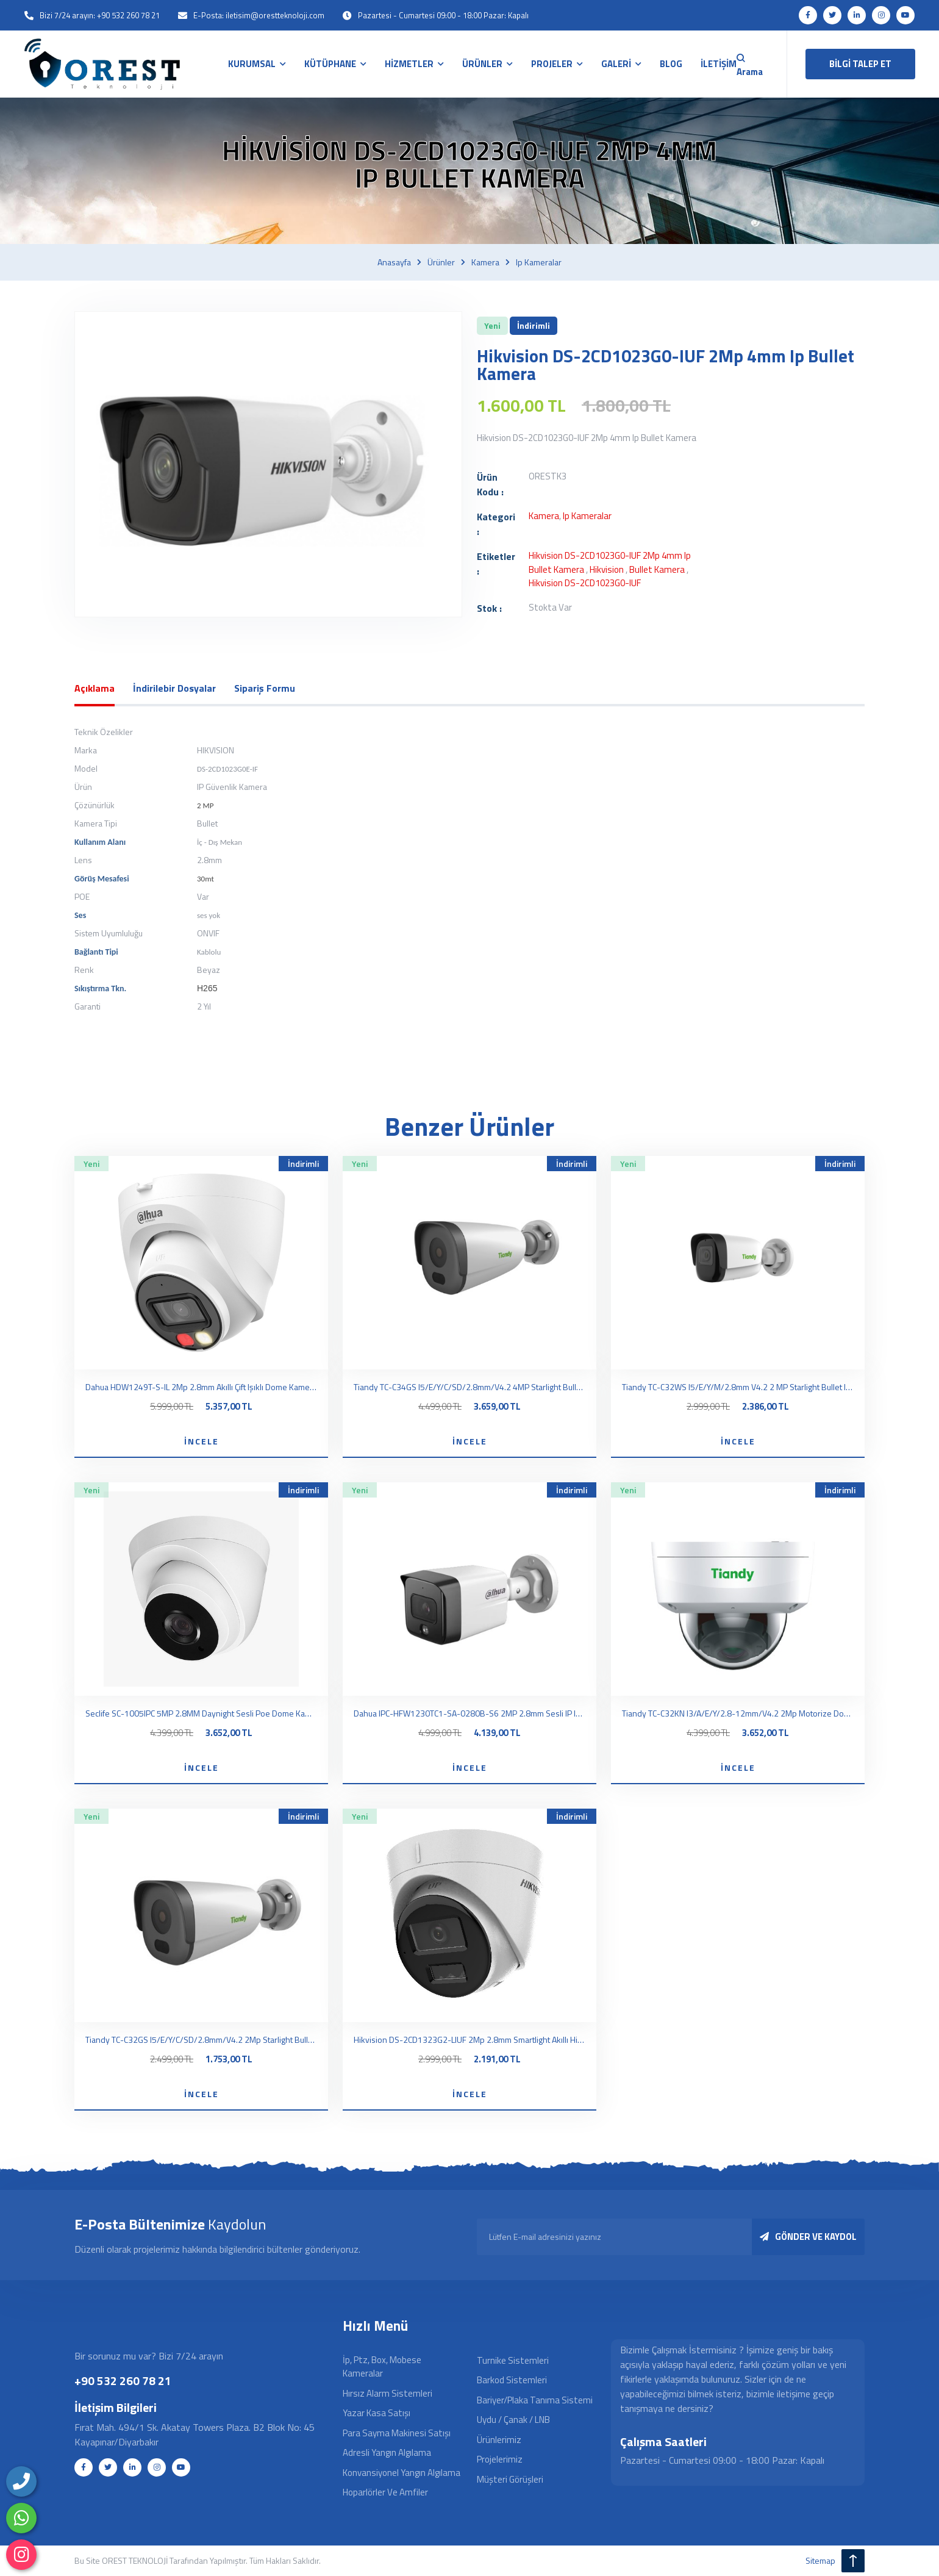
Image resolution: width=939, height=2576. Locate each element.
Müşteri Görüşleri (510, 2479)
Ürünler (441, 262)
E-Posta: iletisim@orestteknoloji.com (258, 15)
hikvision (607, 569)
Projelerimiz (500, 2459)
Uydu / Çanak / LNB (513, 2420)
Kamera (485, 262)
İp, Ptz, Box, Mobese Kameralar (382, 2367)
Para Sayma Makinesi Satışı (397, 2433)
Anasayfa (394, 262)
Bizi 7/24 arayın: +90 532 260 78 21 (100, 15)
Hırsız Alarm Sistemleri (387, 2393)
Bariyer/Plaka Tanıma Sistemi (535, 2400)
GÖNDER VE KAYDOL (808, 2237)
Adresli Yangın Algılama (387, 2452)
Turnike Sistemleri (513, 2360)
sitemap (820, 2560)
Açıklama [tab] (94, 688)
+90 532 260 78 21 (122, 2380)
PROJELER (553, 64)
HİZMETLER (410, 64)
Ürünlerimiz (499, 2440)
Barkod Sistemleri (512, 2380)
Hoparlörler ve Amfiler (385, 2492)
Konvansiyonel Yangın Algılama (401, 2473)
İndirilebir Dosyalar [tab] (174, 688)
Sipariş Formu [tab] (264, 688)
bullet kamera (657, 569)
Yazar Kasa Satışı (376, 2413)
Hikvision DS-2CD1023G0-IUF (585, 583)
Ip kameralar (539, 262)
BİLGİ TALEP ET (860, 64)
